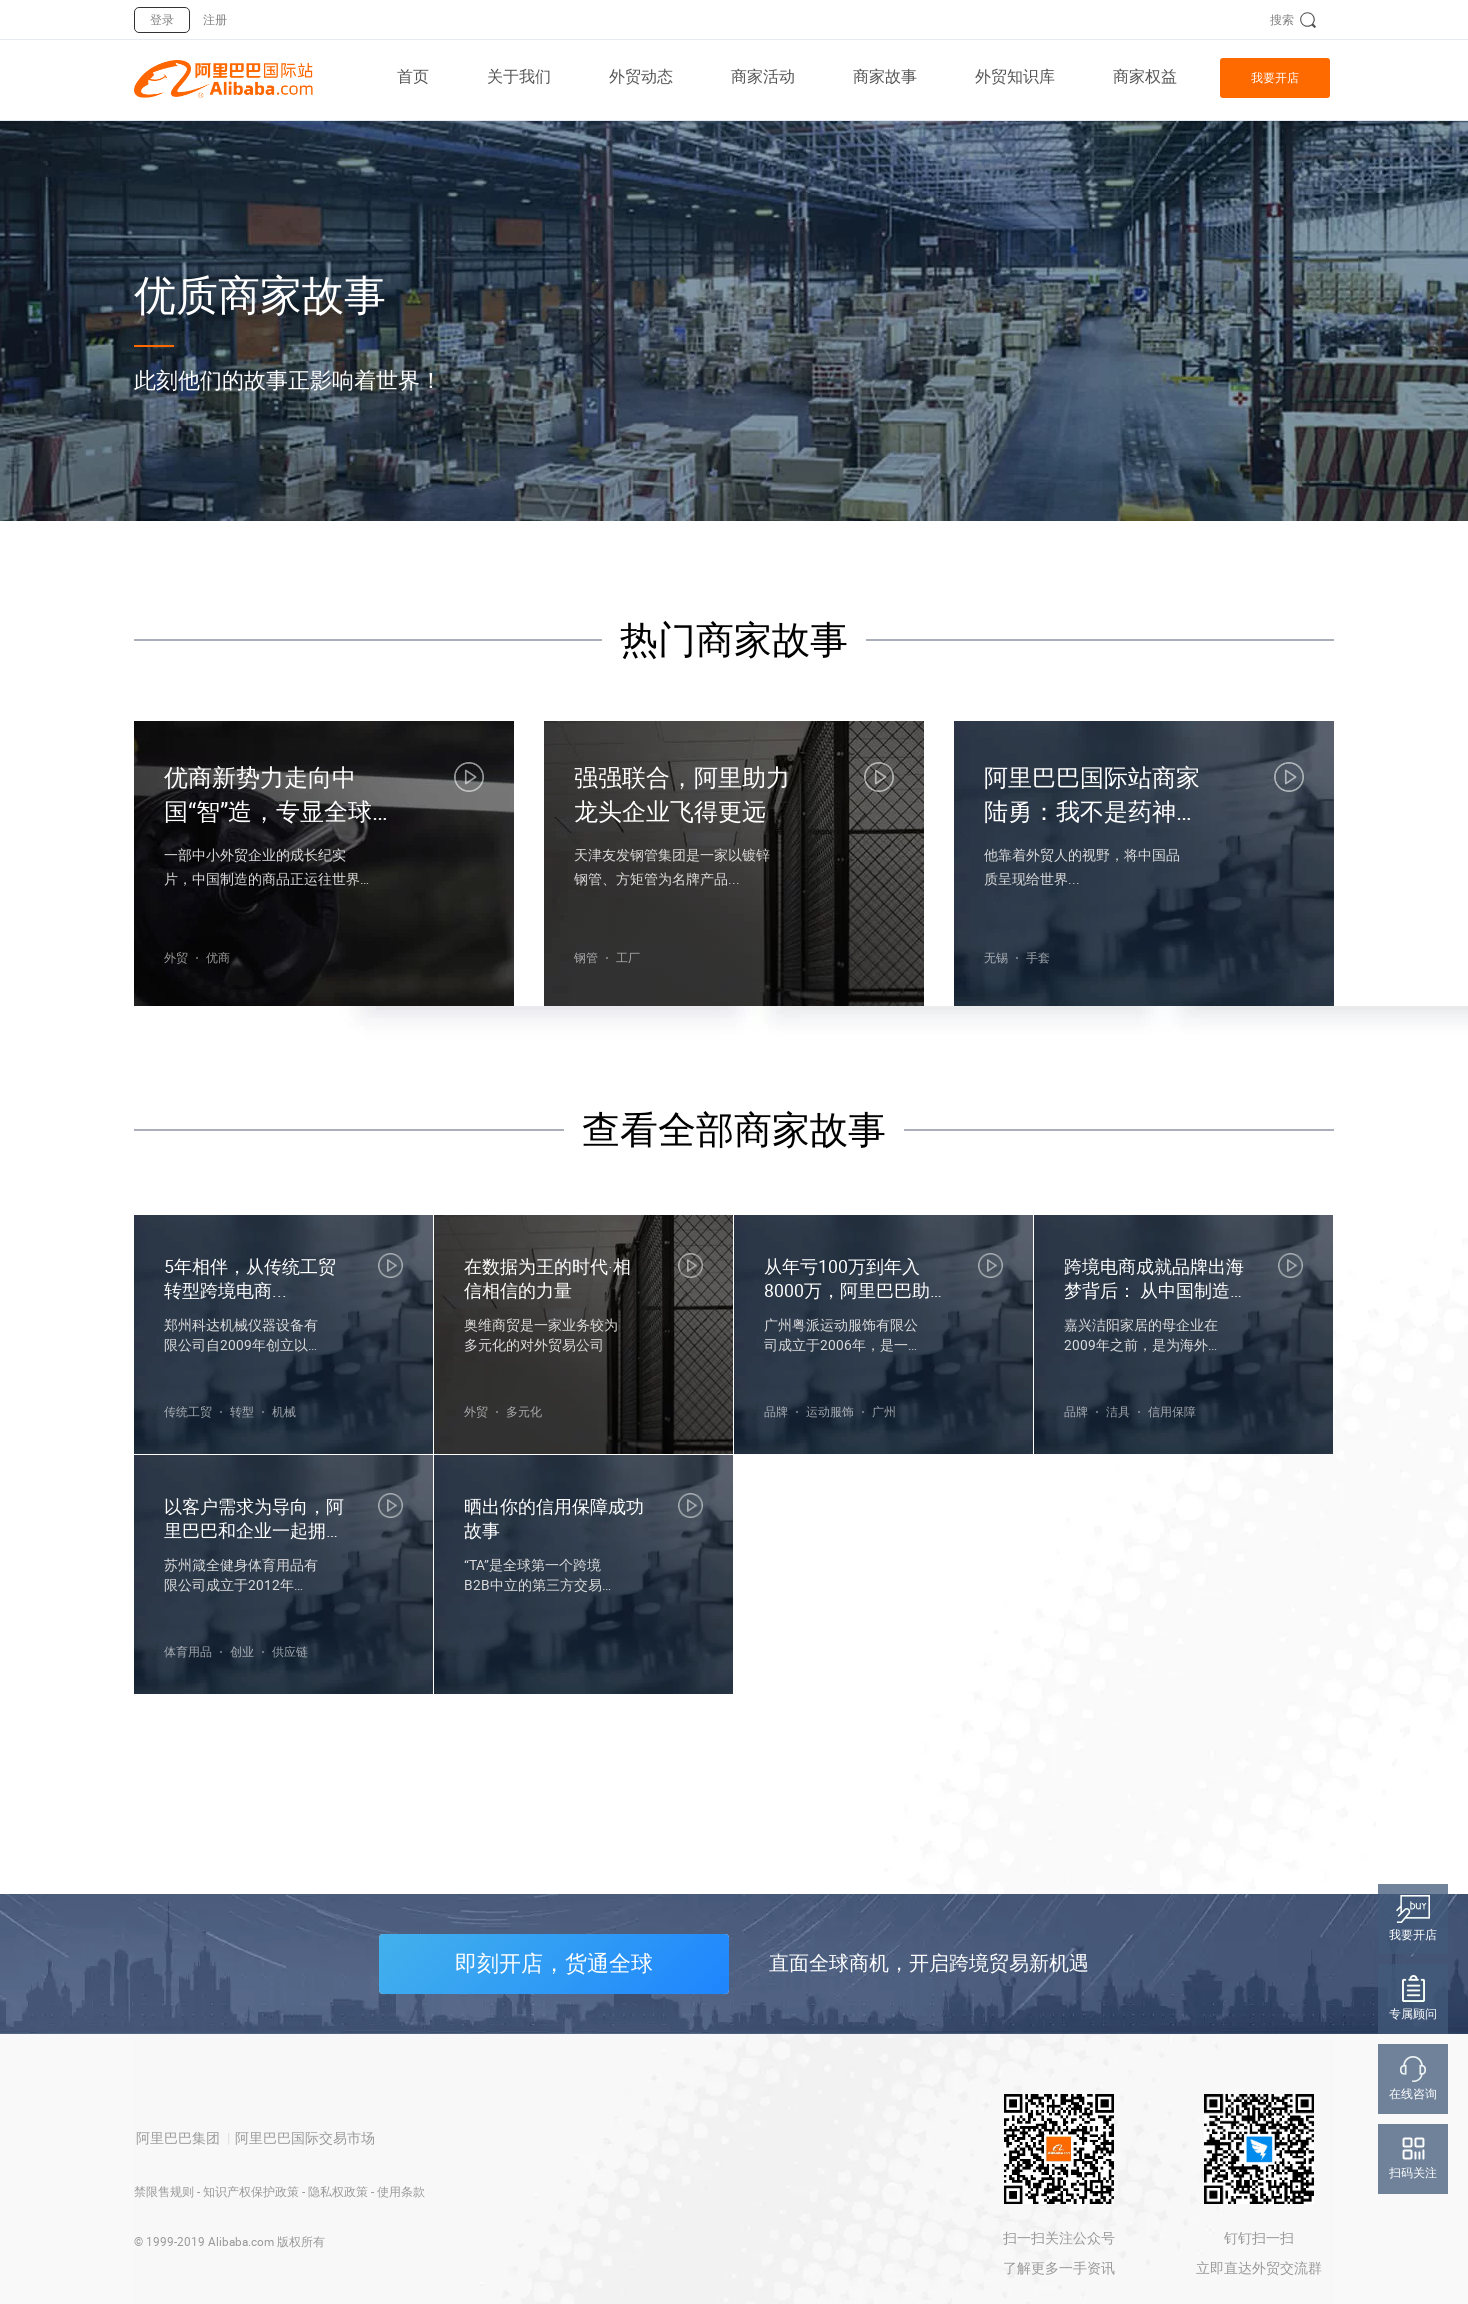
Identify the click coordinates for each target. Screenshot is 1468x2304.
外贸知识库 (1015, 76)
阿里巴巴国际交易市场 (305, 2138)
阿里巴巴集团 (178, 2138)
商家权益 (1145, 76)
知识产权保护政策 (251, 2192)
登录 (162, 20)
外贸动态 (641, 76)
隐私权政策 (338, 2192)
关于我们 (519, 76)
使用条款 (401, 2192)
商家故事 (885, 76)
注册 (215, 20)
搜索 (1282, 20)
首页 (413, 76)
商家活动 (763, 76)
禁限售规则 (164, 2192)
